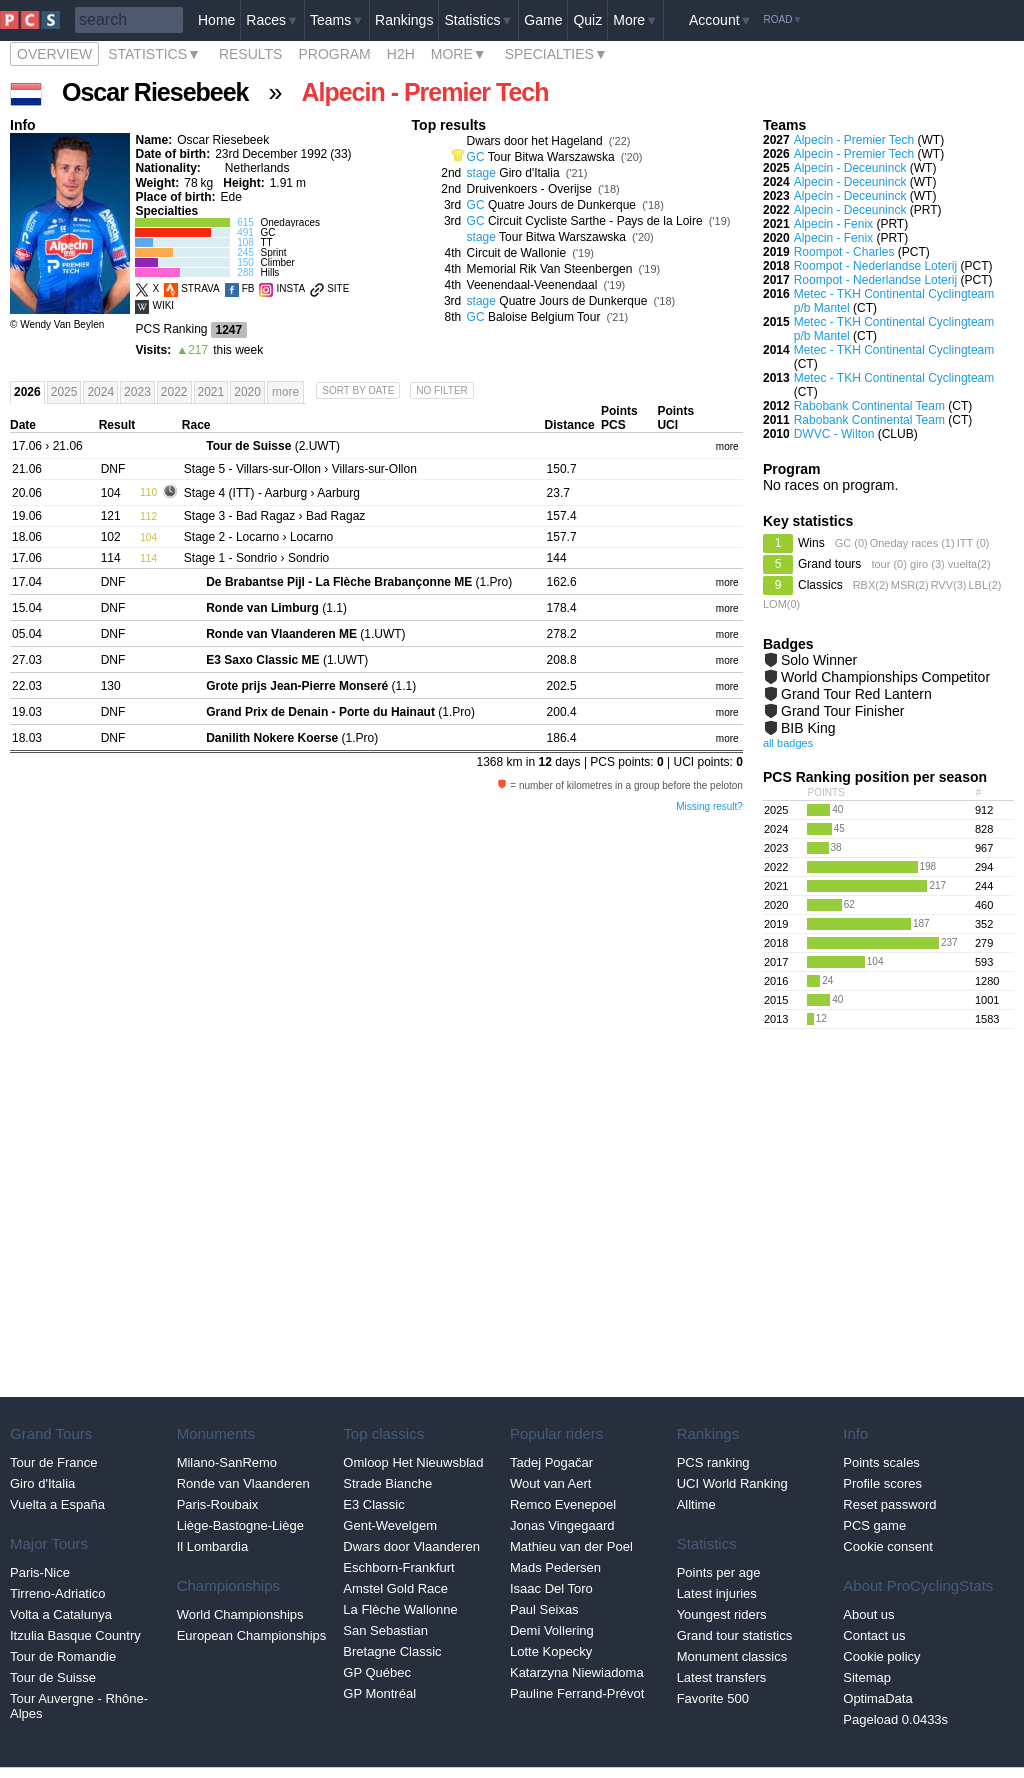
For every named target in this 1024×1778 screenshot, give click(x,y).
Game (543, 20)
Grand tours (829, 564)
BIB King (808, 728)
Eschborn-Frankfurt (398, 1567)
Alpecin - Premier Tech (854, 140)
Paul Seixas (544, 1609)
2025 (64, 392)
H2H (401, 54)
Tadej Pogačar (551, 1462)
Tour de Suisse (53, 1677)
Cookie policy (881, 1656)
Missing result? (709, 806)
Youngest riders (722, 1614)
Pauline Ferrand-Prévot (577, 1693)
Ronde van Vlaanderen (243, 1483)
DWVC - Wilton (834, 434)
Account (720, 20)
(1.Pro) (359, 582)
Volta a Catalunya (61, 1614)
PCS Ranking (171, 329)
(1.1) (276, 608)
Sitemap (867, 1677)
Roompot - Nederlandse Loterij (875, 266)
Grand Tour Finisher (842, 711)
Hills (269, 272)
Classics (820, 585)
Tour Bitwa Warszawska (551, 157)
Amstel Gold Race (395, 1588)
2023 (137, 392)
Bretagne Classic (392, 1651)
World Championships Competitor (885, 677)
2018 (776, 943)
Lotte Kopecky (551, 1651)
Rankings (404, 20)
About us (868, 1614)
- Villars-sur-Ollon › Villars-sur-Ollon (300, 469)
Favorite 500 (713, 1698)
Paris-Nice (40, 1572)
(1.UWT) (305, 634)
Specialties (556, 54)
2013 (776, 1019)
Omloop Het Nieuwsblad (413, 1462)
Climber (277, 262)
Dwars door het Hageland (535, 141)
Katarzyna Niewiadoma (577, 1672)
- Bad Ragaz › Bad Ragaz (274, 516)
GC (267, 232)
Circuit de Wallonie (517, 253)
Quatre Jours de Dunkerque (562, 205)
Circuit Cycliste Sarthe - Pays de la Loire (595, 221)
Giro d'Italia (529, 173)
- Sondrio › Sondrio (256, 558)
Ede (230, 197)
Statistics (478, 20)
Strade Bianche (387, 1483)
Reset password (889, 1504)
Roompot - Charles (844, 252)
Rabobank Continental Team (869, 406)
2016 (776, 981)
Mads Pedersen (555, 1567)
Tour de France (53, 1462)
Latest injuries (717, 1593)
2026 (27, 392)
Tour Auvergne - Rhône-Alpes (79, 1706)
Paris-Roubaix (218, 1504)
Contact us (874, 1635)
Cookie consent (888, 1546)
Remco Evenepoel (563, 1504)
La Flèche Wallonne (400, 1609)
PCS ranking (713, 1462)
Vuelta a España (57, 1504)
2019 (776, 924)
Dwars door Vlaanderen (411, 1546)
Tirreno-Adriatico (58, 1593)
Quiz (587, 20)
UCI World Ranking (732, 1483)
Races (272, 20)
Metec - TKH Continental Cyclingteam (894, 350)
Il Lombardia (213, 1546)
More (635, 20)
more (727, 446)
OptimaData (877, 1698)
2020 (247, 392)
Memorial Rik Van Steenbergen (550, 269)
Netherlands (257, 168)
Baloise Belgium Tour (544, 317)
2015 (776, 1000)
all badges (788, 743)
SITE (338, 288)
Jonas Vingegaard (562, 1525)
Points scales (881, 1462)
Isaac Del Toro (551, 1588)
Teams (337, 20)
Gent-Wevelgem (390, 1525)
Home (216, 20)
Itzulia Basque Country (75, 1635)
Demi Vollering (552, 1630)
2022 (174, 392)
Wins (811, 543)
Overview (54, 54)
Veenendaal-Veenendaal (532, 285)
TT (266, 242)
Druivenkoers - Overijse (529, 189)
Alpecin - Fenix (833, 224)
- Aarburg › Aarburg (272, 493)
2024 (100, 392)
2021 (211, 392)
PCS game (874, 1525)
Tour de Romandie (63, 1656)
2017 (776, 962)
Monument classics (732, 1656)
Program (334, 54)
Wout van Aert (550, 1483)
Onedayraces (289, 222)
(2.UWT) (273, 446)
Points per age (719, 1572)
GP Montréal (379, 1693)
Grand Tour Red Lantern (856, 694)
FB (248, 288)
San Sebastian (385, 1630)
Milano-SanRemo (227, 1462)
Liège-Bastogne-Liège (240, 1525)
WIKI (163, 305)
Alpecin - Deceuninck (850, 168)
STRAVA (200, 288)
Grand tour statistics (735, 1635)
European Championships (252, 1635)
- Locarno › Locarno (258, 537)
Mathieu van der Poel (571, 1546)
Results (251, 54)
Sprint (273, 252)
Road (782, 19)
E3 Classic (373, 1504)
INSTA (290, 288)
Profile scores (882, 1483)
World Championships (240, 1614)
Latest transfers (722, 1677)
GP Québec (377, 1672)
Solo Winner (819, 660)
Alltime (696, 1504)
